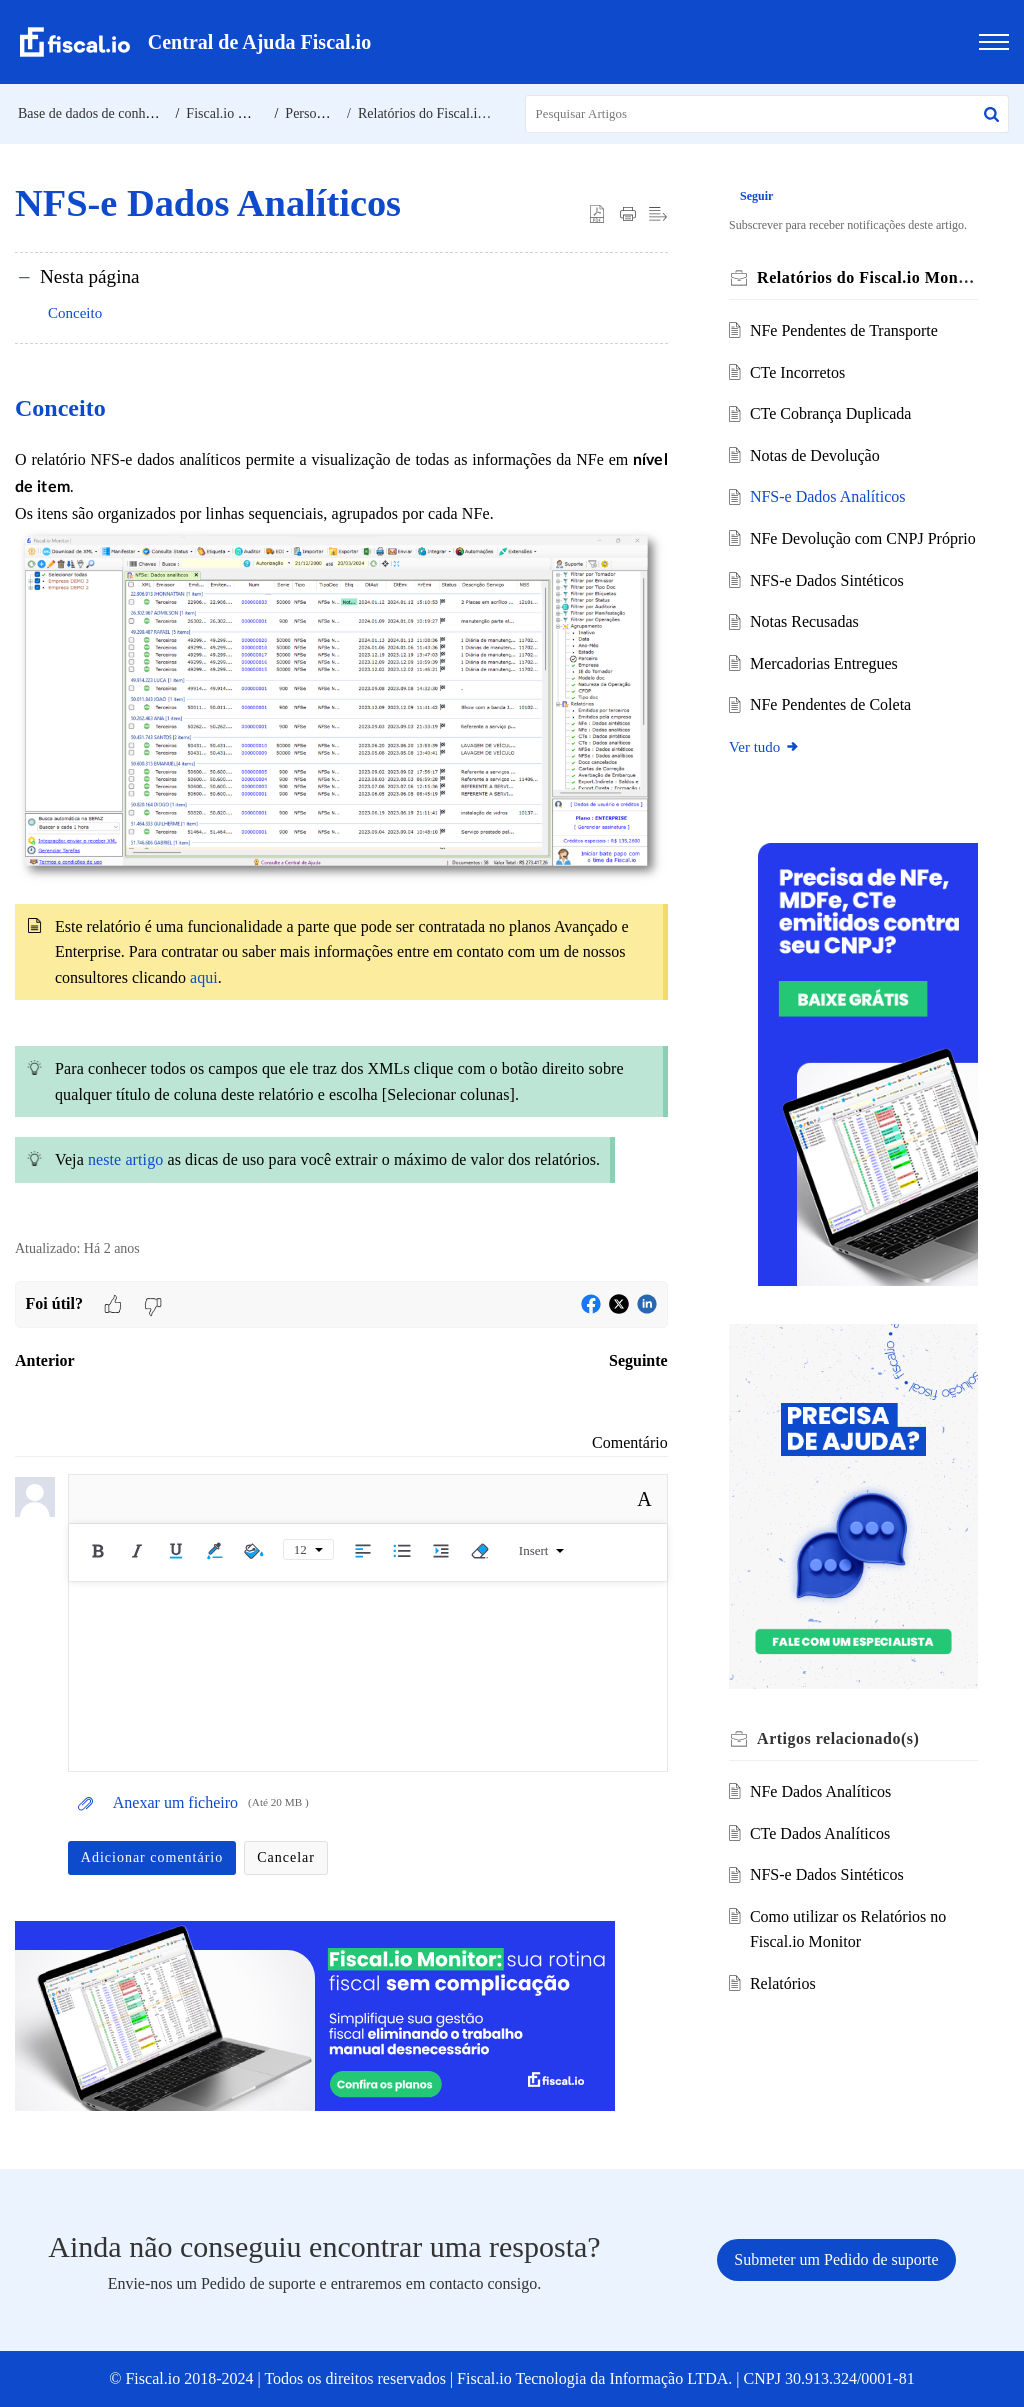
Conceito (75, 313)
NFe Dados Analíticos (822, 1799)
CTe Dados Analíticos (822, 1840)
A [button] (644, 1499)
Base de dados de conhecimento (107, 113)
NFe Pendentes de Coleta (832, 730)
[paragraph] (341, 803)
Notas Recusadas (806, 647)
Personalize (317, 113)
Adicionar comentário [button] (152, 1857)
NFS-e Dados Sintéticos (829, 605)
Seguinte (638, 1360)
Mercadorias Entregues (826, 688)
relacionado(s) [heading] (841, 1746)
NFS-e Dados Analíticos (830, 496)
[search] (767, 114)
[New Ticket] (836, 2259)
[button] (991, 114)
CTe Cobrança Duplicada (832, 413)
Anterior (45, 1360)
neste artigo (125, 1159)
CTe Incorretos (799, 372)
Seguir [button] (759, 196)
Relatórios (785, 1991)
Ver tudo (767, 773)
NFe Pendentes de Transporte (846, 330)
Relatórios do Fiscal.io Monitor (446, 113)
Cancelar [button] (286, 1857)
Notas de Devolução (817, 455)
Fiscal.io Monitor (234, 113)
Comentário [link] (630, 1442)
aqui (204, 977)
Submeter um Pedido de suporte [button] (836, 2259)
